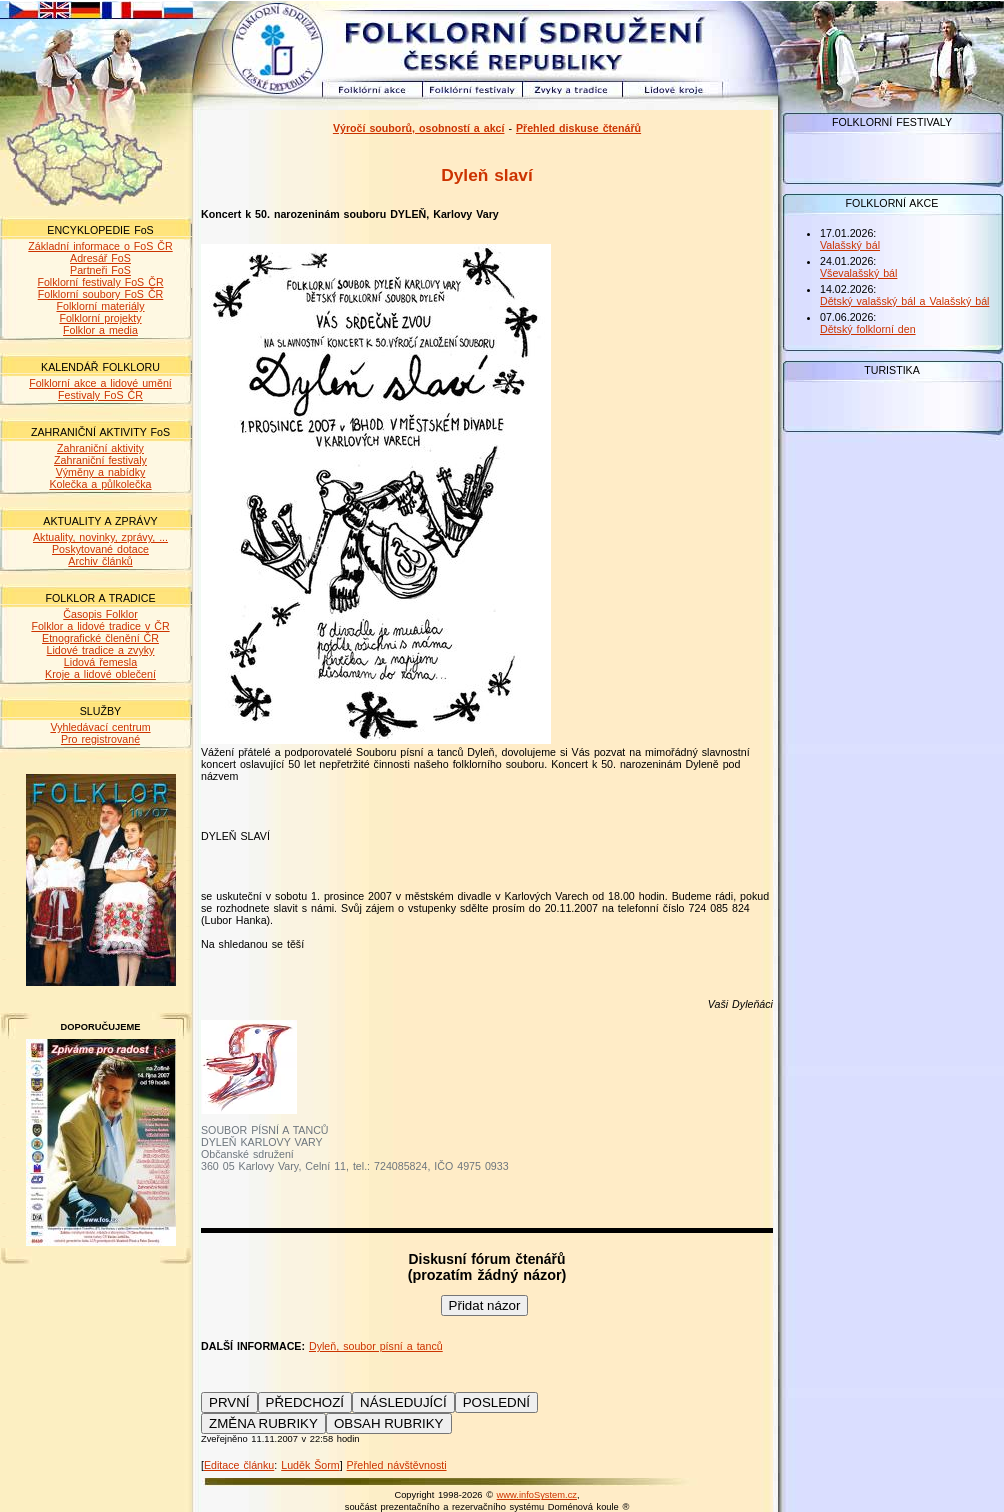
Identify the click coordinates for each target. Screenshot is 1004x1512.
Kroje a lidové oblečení (100, 674)
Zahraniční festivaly (100, 460)
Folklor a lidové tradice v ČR (100, 626)
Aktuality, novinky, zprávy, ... (100, 537)
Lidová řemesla (100, 662)
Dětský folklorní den (868, 329)
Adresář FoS (100, 258)
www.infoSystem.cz (537, 1495)
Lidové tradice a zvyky (101, 650)
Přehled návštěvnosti (397, 1465)
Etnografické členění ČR (100, 638)
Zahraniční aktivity (100, 448)
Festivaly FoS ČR (100, 395)
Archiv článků (100, 561)
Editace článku (239, 1465)
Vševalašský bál (858, 273)
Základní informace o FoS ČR (100, 246)
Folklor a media (100, 330)
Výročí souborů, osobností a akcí (419, 128)
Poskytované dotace (100, 549)
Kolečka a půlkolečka (100, 484)
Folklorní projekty (100, 318)
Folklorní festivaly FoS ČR (100, 282)
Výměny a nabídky (101, 472)
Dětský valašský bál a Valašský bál (904, 301)
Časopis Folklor (100, 614)
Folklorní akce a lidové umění (100, 383)
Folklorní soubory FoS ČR (101, 294)
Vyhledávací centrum (100, 727)
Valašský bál (850, 245)
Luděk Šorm (310, 1465)
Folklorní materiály (100, 306)
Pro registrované (100, 739)
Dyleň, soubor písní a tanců (376, 1346)
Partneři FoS (100, 270)
